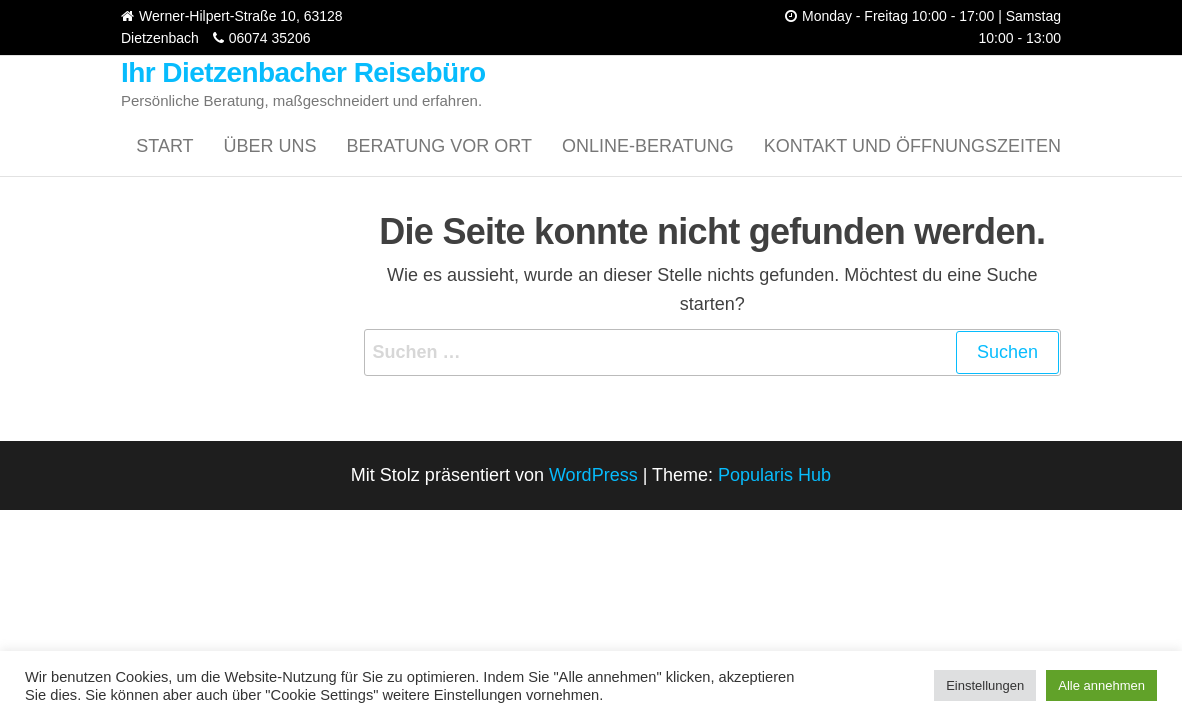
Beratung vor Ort (439, 146)
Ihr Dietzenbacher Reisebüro (303, 72)
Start (164, 146)
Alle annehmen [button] (1101, 685)
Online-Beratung (648, 146)
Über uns (270, 146)
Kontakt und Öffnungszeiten (912, 146)
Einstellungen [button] (985, 685)
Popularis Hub (774, 475)
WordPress (593, 475)
